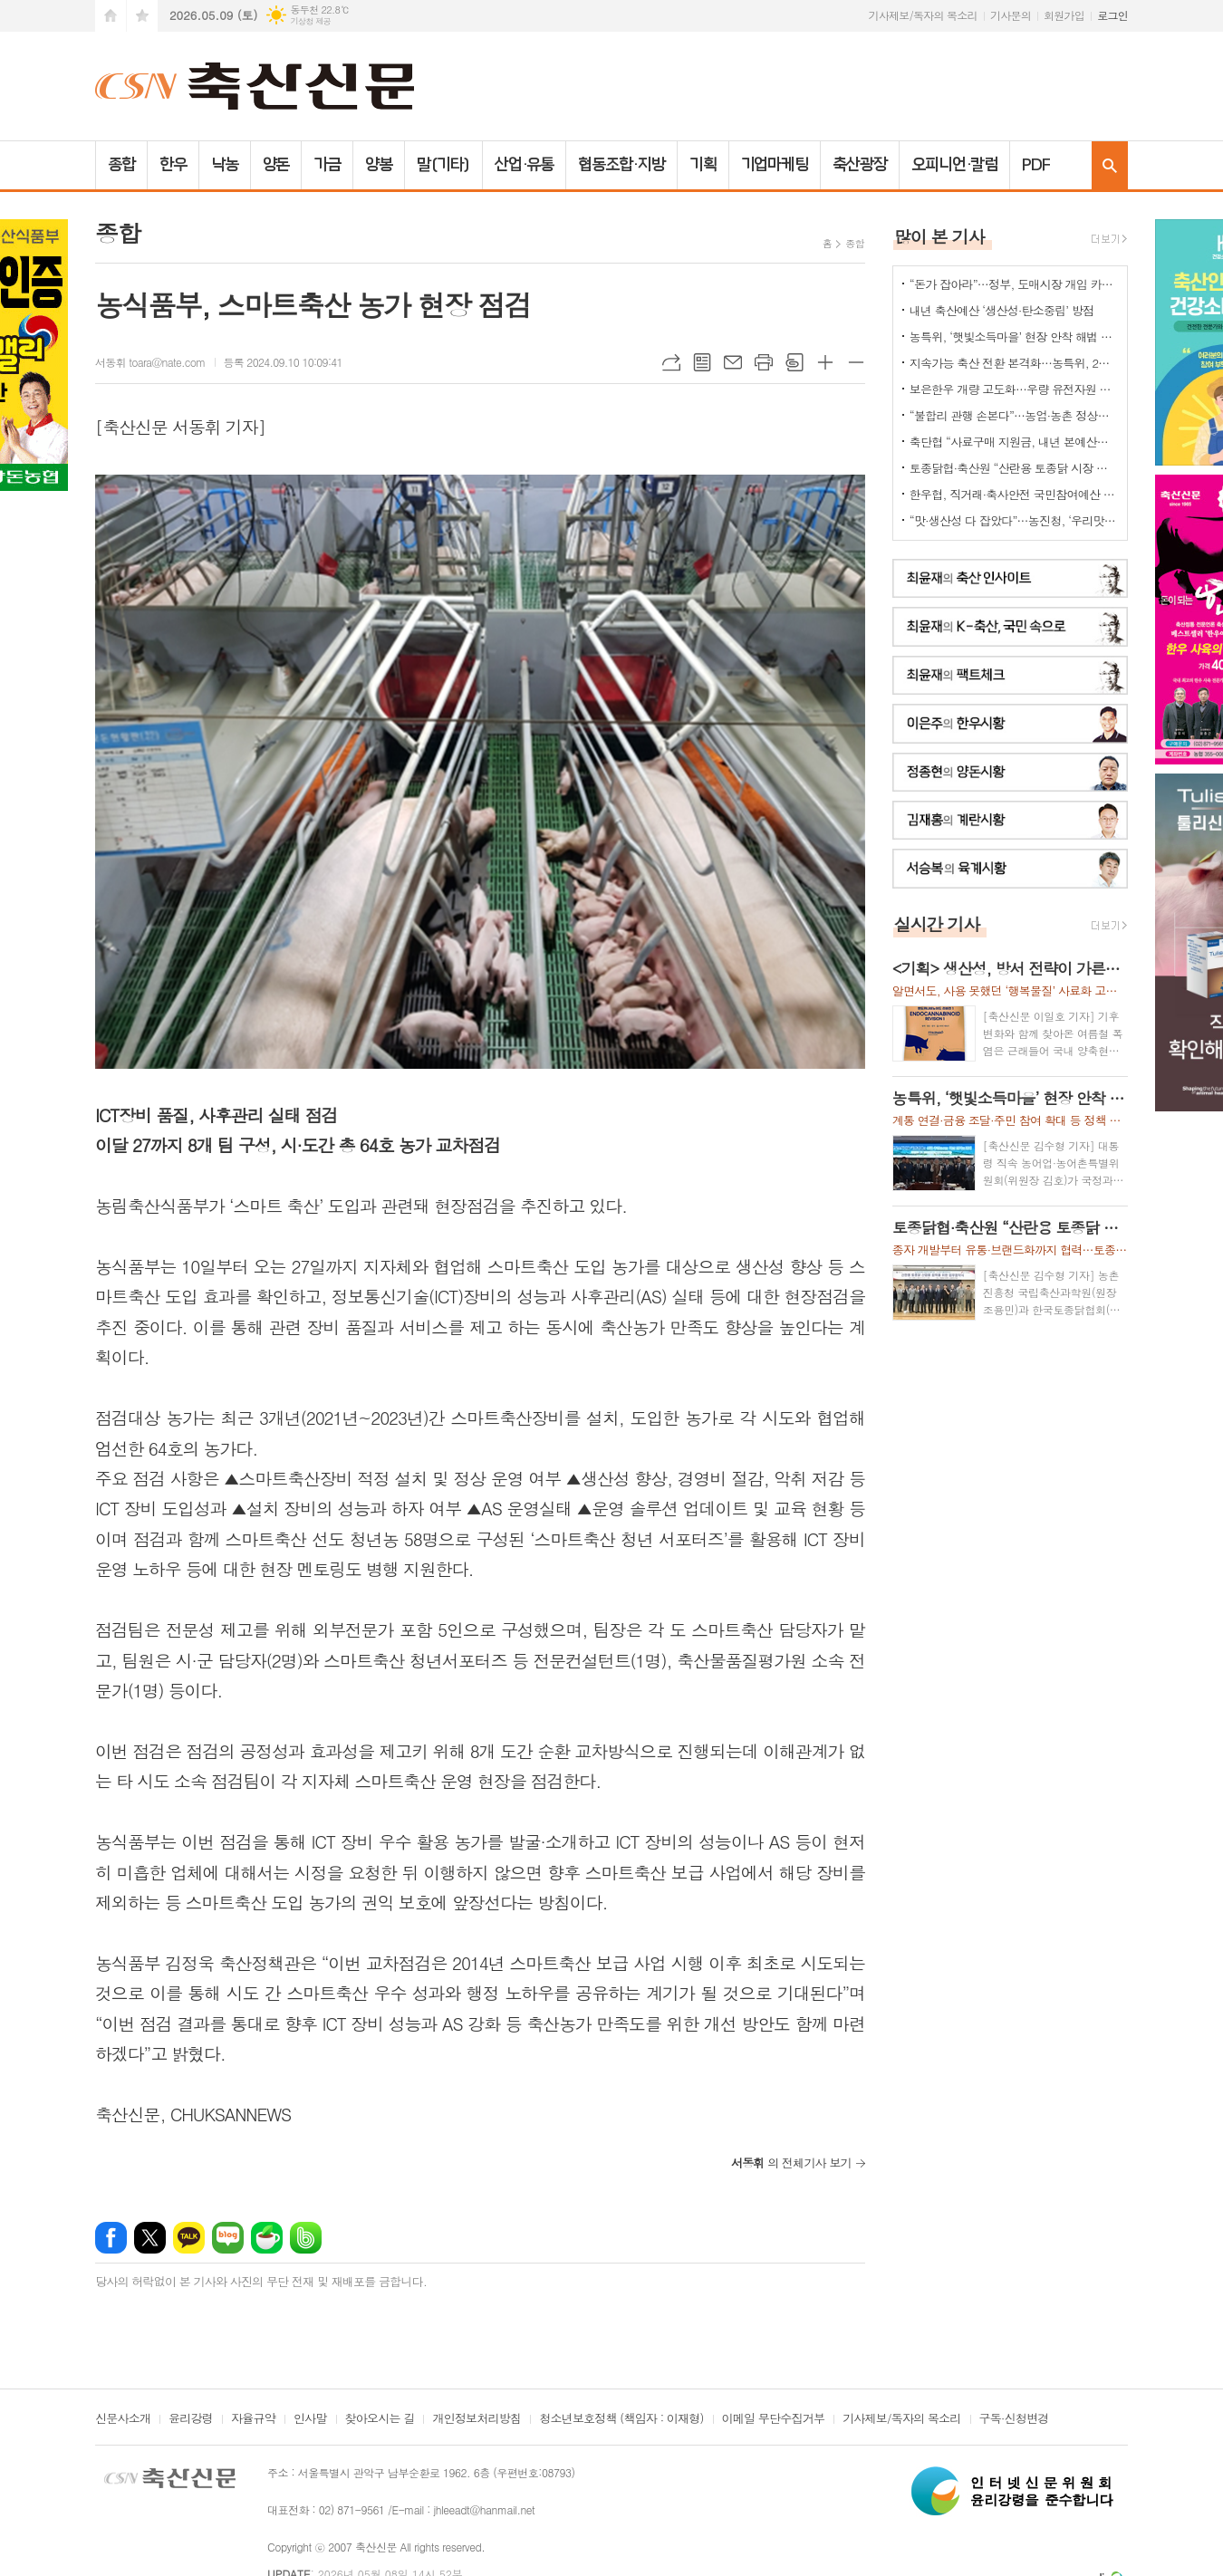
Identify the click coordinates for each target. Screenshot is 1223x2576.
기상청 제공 (310, 21)
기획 (703, 165)
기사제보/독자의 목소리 (923, 15)
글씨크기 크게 (825, 362)
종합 (121, 165)
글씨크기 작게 (856, 362)
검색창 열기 (1110, 165)
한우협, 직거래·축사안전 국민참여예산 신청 (1014, 494)
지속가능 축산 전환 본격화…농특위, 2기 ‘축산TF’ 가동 (1014, 362)
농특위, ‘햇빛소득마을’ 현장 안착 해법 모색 (1014, 336)
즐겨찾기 (142, 16)
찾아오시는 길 (380, 2419)
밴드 (306, 2238)
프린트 (764, 362)
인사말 (310, 2419)
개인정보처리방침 (476, 2419)
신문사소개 (122, 2419)
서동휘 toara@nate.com (150, 362)
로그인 (1112, 15)
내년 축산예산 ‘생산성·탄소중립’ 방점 (1002, 310)
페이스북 (111, 2238)
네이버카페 (267, 2238)
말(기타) (443, 165)
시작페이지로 (110, 16)
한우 (173, 165)
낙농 (224, 165)
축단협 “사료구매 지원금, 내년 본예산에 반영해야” (1014, 441)
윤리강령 (191, 2419)
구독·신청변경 (1014, 2419)
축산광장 (860, 165)
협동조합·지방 (621, 165)
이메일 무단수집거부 (773, 2419)
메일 (733, 362)
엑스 (150, 2238)
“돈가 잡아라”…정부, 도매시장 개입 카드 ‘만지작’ (1014, 284)
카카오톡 (189, 2238)
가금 (327, 165)
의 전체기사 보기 (791, 2162)
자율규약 (253, 2419)
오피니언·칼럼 (954, 165)
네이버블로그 (228, 2238)
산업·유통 (524, 165)
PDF (1036, 165)
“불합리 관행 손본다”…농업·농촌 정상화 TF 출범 (1014, 415)
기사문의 (1010, 15)
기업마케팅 (775, 165)
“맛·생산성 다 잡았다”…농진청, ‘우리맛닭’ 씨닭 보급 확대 (1014, 520)
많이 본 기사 (939, 236)
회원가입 (1064, 15)
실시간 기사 (937, 923)
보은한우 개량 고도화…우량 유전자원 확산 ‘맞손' (1014, 389)
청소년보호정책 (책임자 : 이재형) (621, 2419)
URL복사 (671, 362)
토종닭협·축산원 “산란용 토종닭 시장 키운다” (1014, 467)
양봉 (378, 165)
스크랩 (794, 362)
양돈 (276, 165)
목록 (702, 362)
